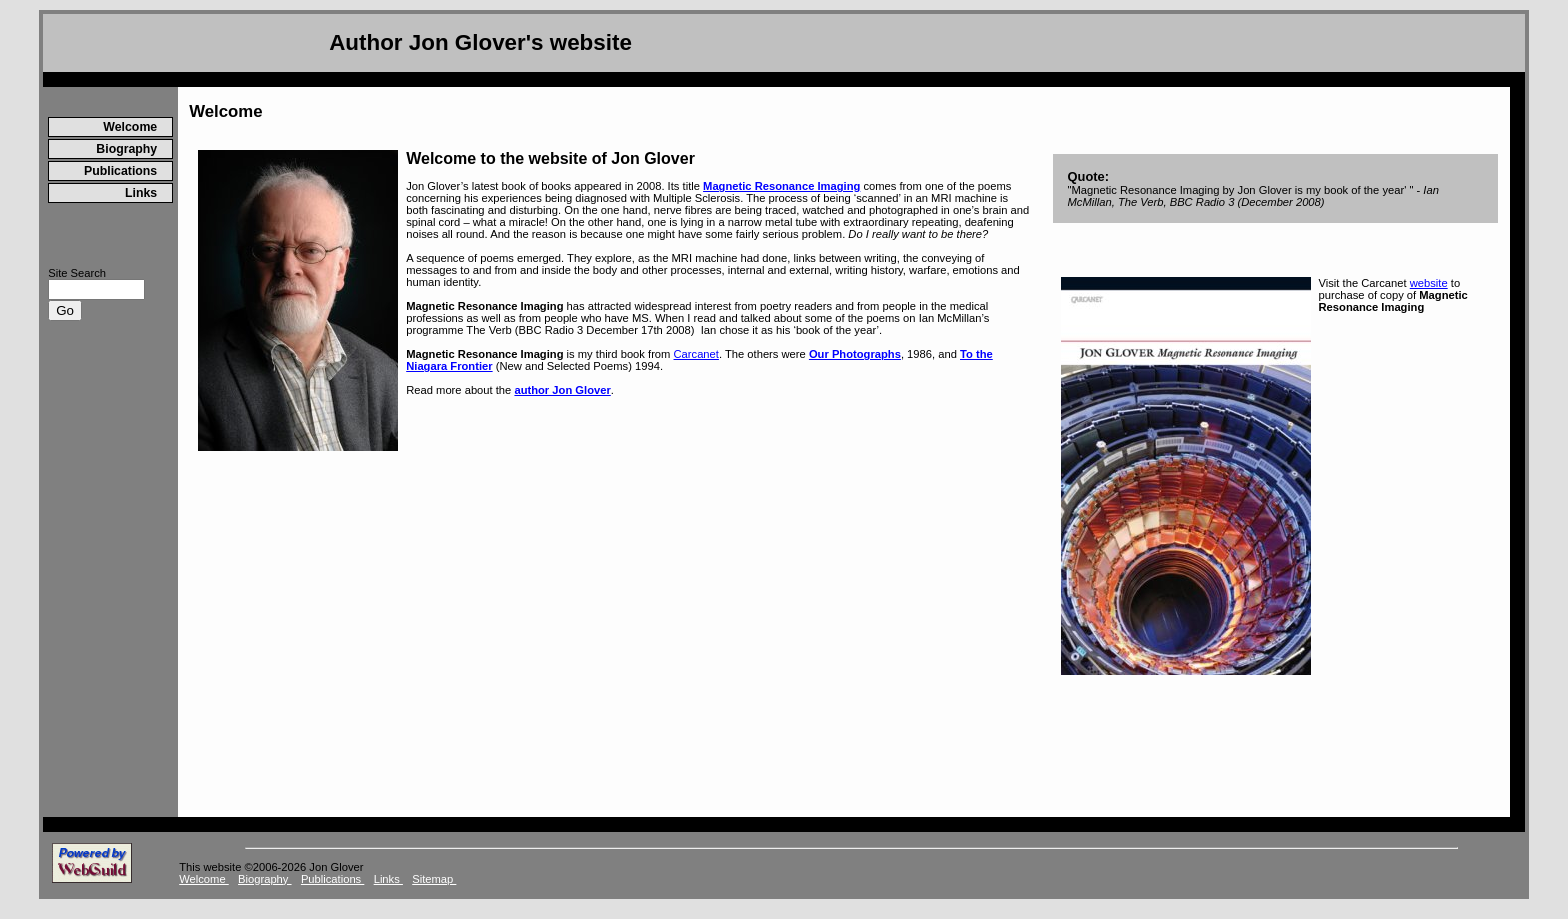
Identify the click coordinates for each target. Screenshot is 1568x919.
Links (141, 193)
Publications (120, 171)
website (1429, 283)
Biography (126, 149)
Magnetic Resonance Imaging (781, 186)
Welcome (130, 127)
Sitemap (434, 879)
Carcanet (696, 354)
